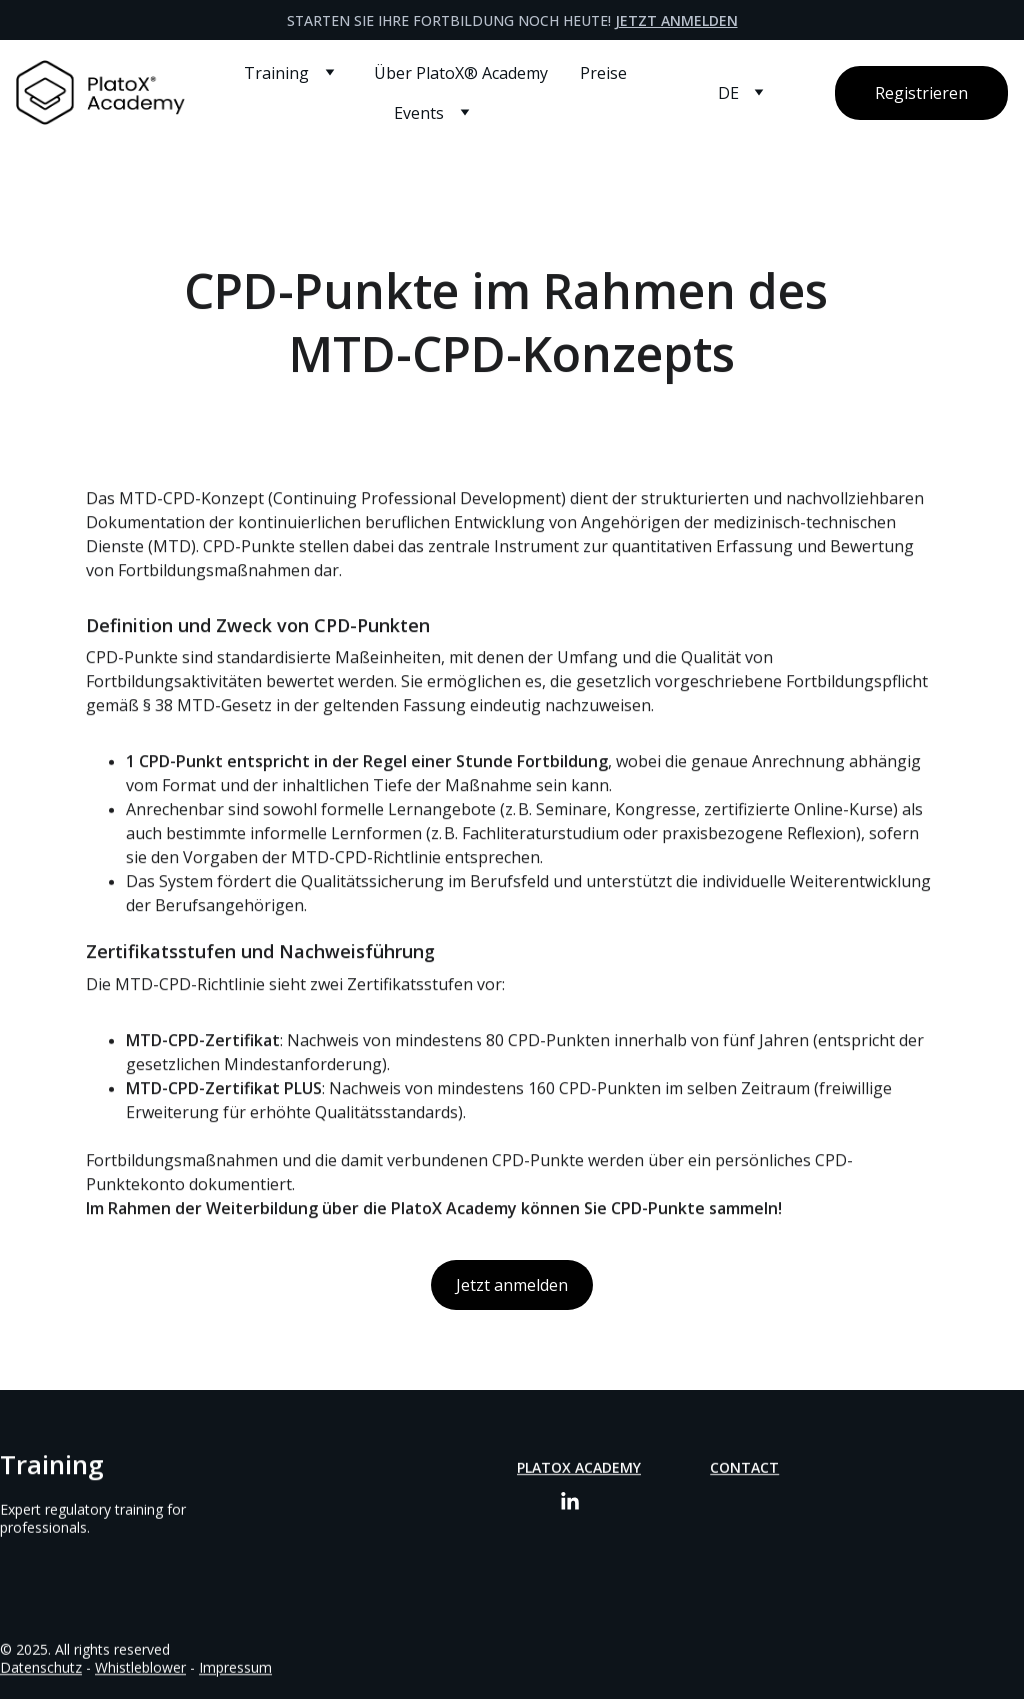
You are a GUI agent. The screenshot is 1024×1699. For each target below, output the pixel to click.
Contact (744, 1468)
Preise (603, 73)
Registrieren (921, 93)
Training (276, 73)
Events (419, 113)
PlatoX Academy (579, 1468)
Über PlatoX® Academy (461, 73)
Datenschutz (41, 1668)
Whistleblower (140, 1668)
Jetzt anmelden (676, 20)
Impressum (235, 1668)
